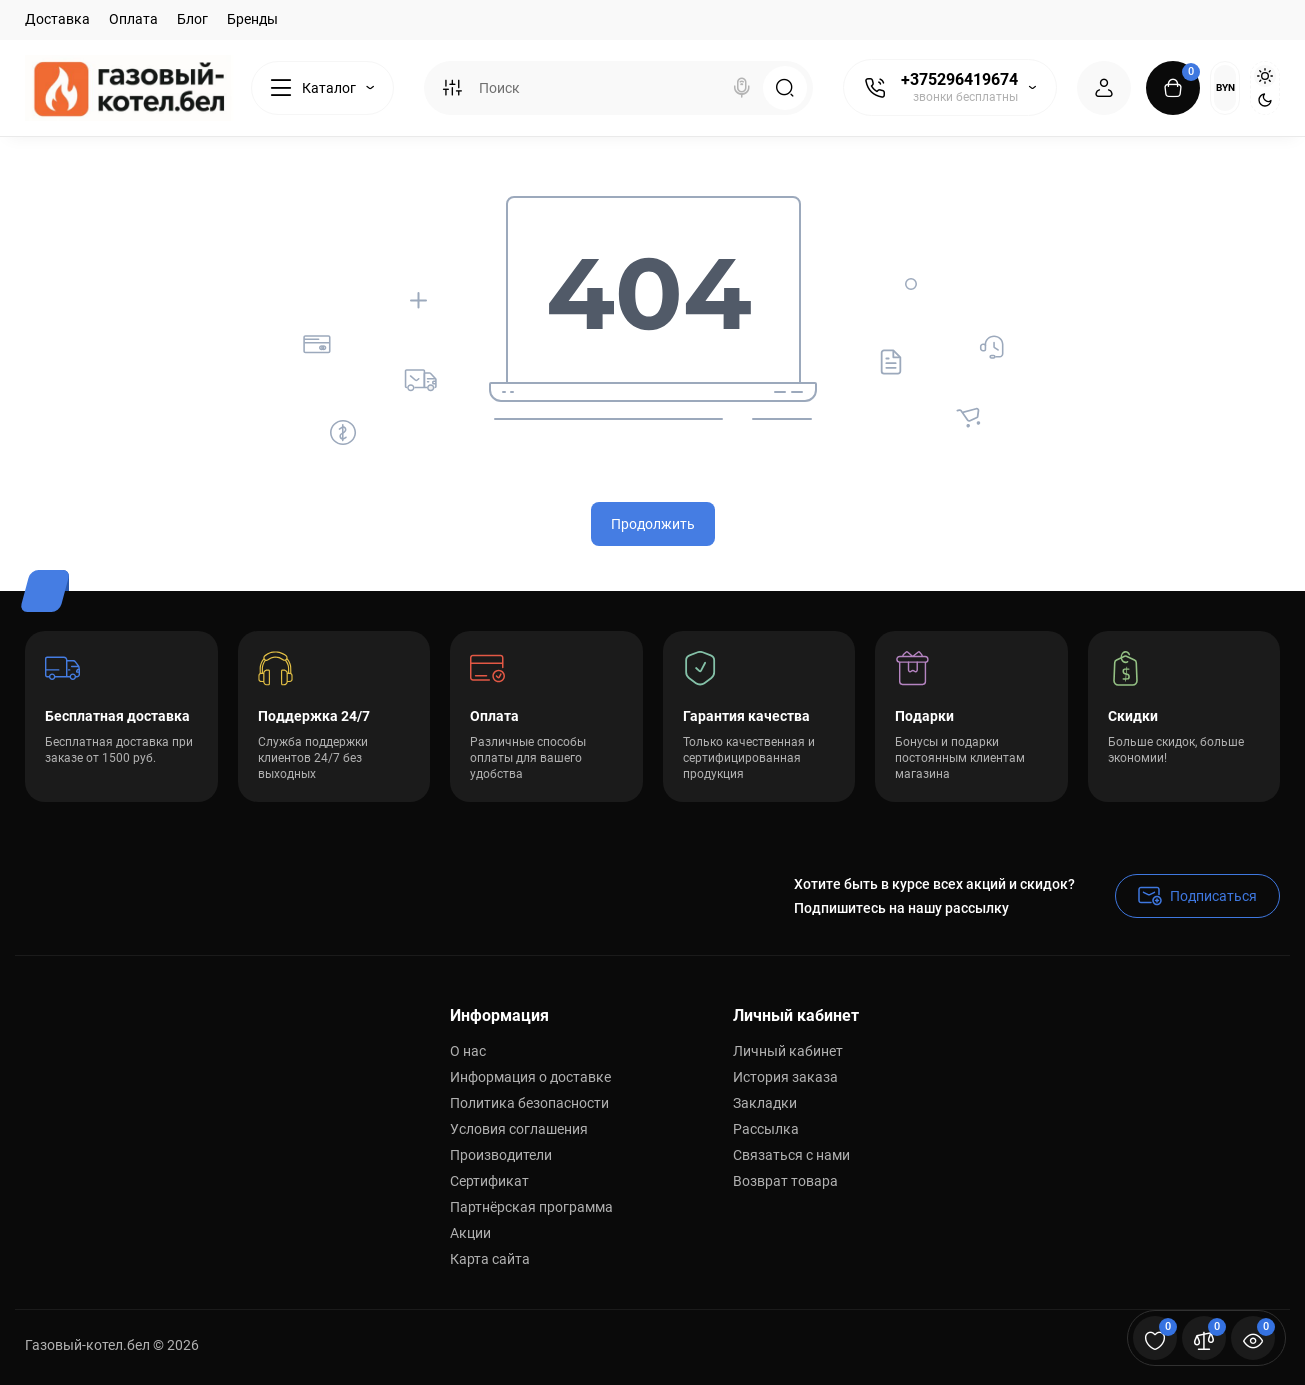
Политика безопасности (529, 1103)
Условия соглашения (519, 1129)
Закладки (765, 1103)
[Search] (742, 88)
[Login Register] (1104, 88)
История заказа (785, 1077)
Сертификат (489, 1181)
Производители (501, 1155)
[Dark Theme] (1265, 100)
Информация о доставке (530, 1077)
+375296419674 (959, 79)
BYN (1225, 87)
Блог (192, 19)
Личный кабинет (788, 1051)
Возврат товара (785, 1181)
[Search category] (452, 88)
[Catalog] (322, 88)
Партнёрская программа (531, 1207)
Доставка (57, 19)
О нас (468, 1051)
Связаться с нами (791, 1155)
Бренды (252, 19)
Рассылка (766, 1129)
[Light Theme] (1265, 76)
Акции (470, 1233)
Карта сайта (490, 1259)
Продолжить (653, 524)
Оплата (133, 19)
